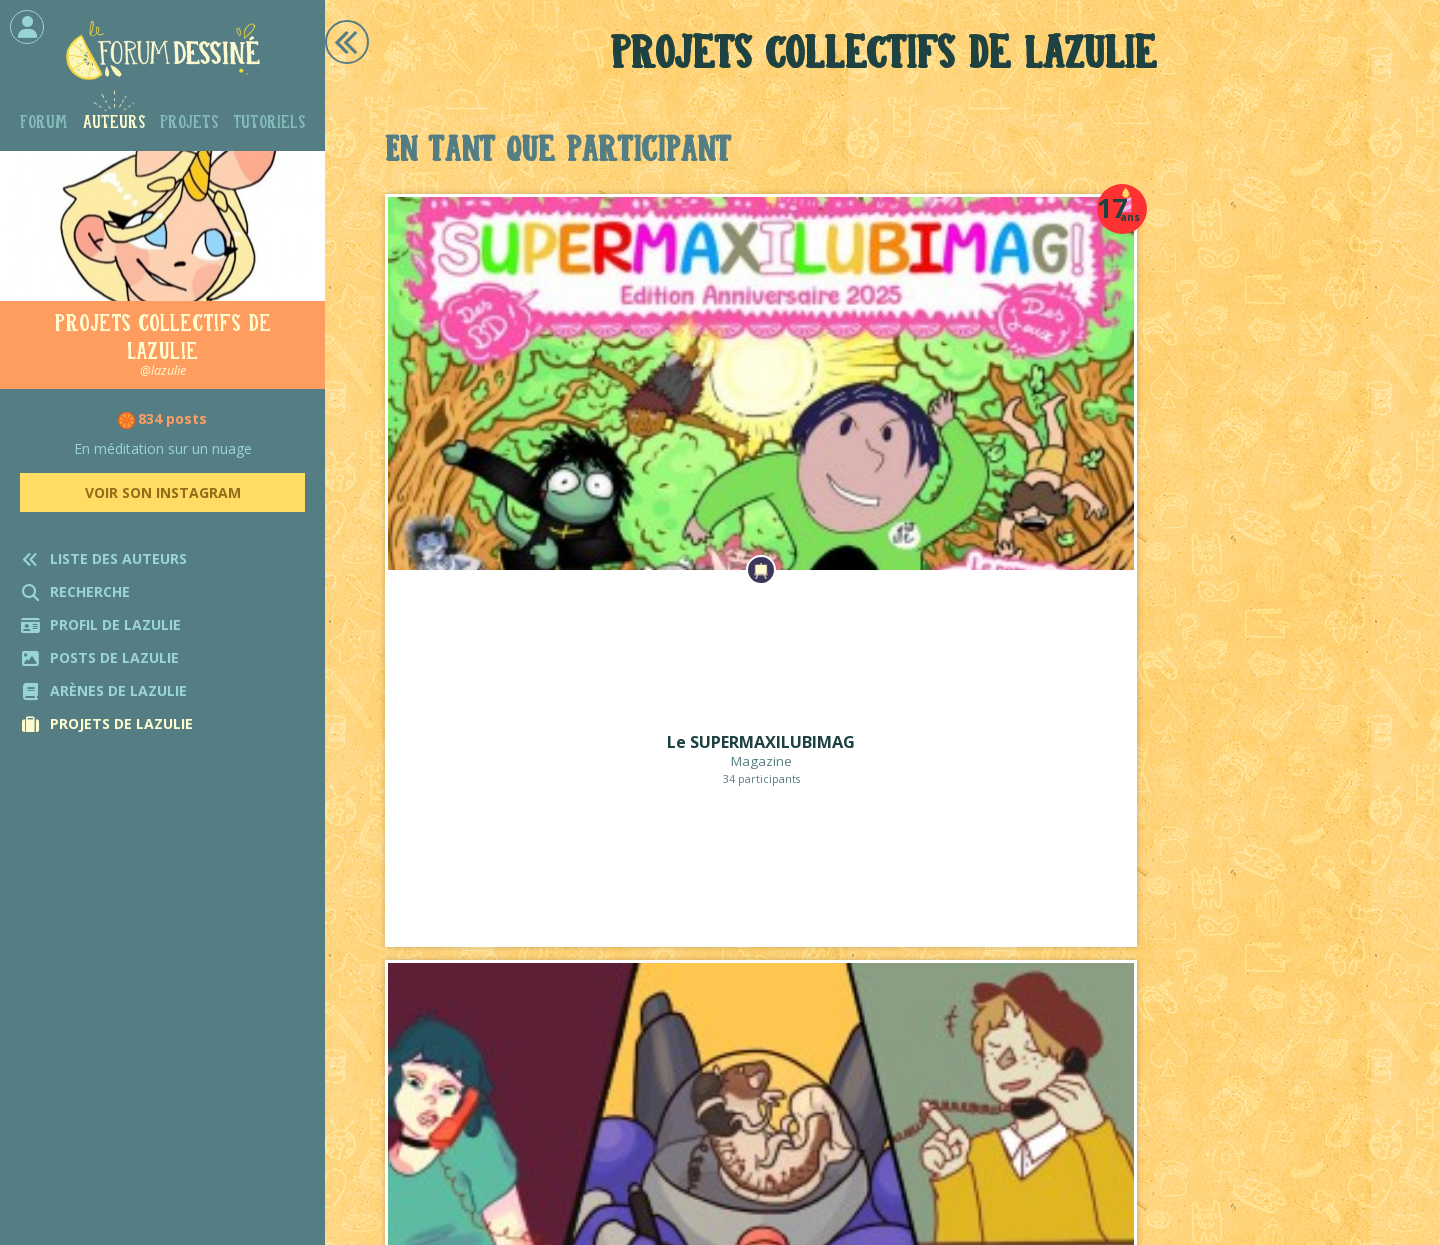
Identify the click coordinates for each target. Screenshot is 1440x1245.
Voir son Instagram (163, 492)
